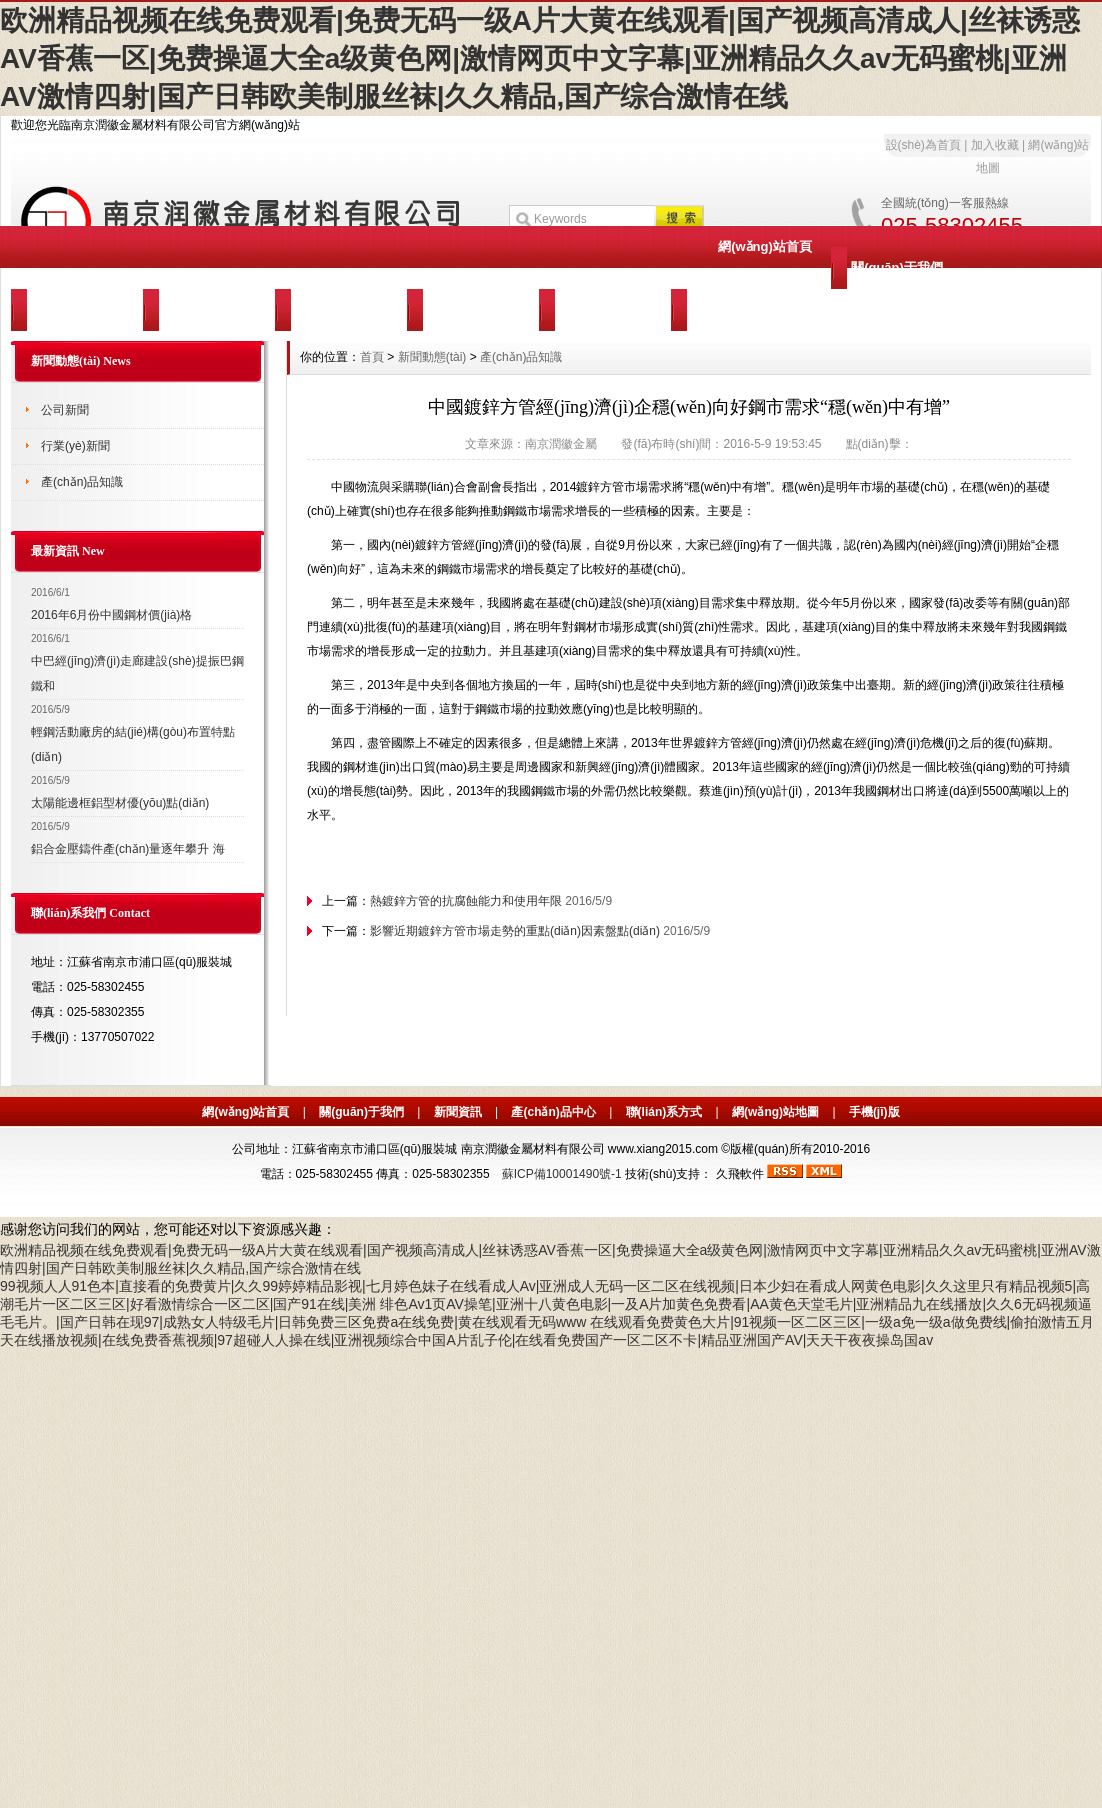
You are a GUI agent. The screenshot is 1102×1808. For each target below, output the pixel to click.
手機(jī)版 (874, 1112)
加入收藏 (995, 145)
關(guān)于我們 (897, 267)
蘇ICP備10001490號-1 (562, 1174)
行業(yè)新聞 (75, 446)
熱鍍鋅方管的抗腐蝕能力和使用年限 (466, 901)
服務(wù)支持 (473, 309)
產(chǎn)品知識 (82, 482)
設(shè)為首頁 (923, 145)
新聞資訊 (458, 1112)
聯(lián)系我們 (604, 309)
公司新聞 (65, 410)
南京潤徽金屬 (561, 444)
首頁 (372, 357)
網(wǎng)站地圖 (775, 1112)
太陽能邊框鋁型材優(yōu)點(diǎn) (120, 803)
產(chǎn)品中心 (209, 309)
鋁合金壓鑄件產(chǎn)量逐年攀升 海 (128, 849)
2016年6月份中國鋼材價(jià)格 (111, 615)
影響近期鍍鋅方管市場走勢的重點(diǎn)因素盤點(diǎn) (515, 931)
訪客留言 (737, 309)
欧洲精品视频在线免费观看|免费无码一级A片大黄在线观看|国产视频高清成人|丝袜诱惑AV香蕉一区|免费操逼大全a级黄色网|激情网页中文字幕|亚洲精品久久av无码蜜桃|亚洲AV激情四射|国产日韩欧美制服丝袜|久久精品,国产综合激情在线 (540, 58)
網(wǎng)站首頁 (765, 246)
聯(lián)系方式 (664, 1112)
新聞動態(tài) (77, 309)
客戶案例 (341, 309)
